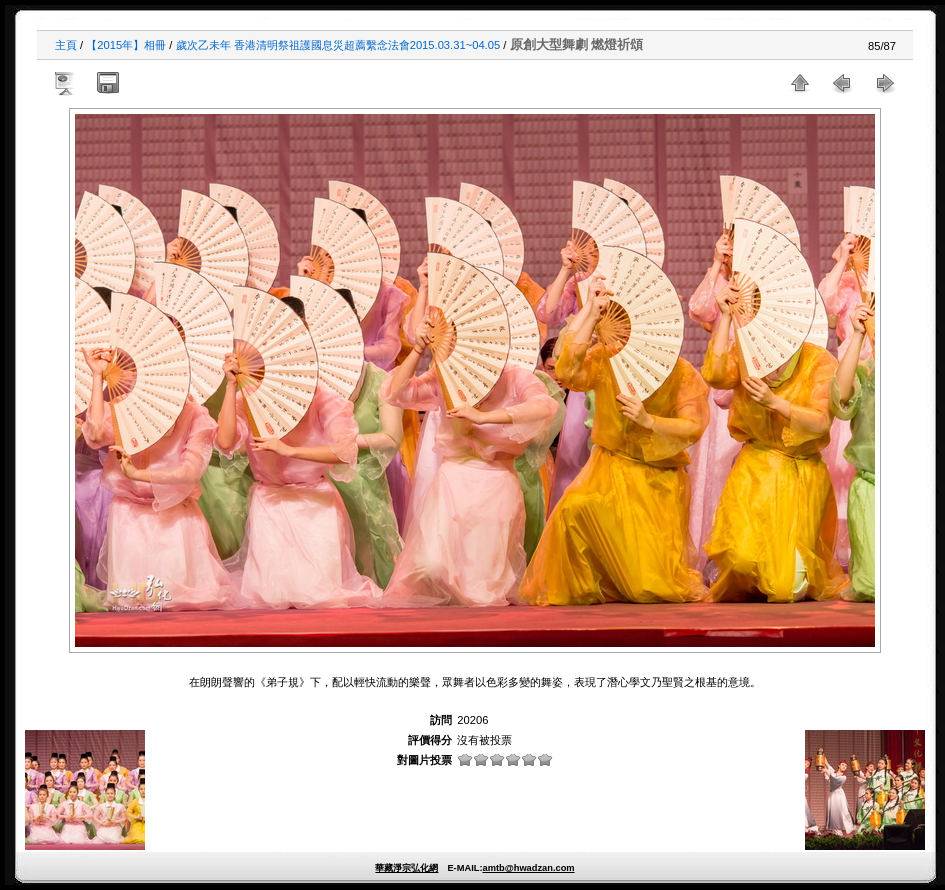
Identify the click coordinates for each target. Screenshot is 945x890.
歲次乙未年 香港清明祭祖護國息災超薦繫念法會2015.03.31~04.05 (338, 45)
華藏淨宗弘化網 (406, 868)
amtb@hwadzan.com (528, 868)
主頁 (66, 45)
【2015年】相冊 (126, 45)
